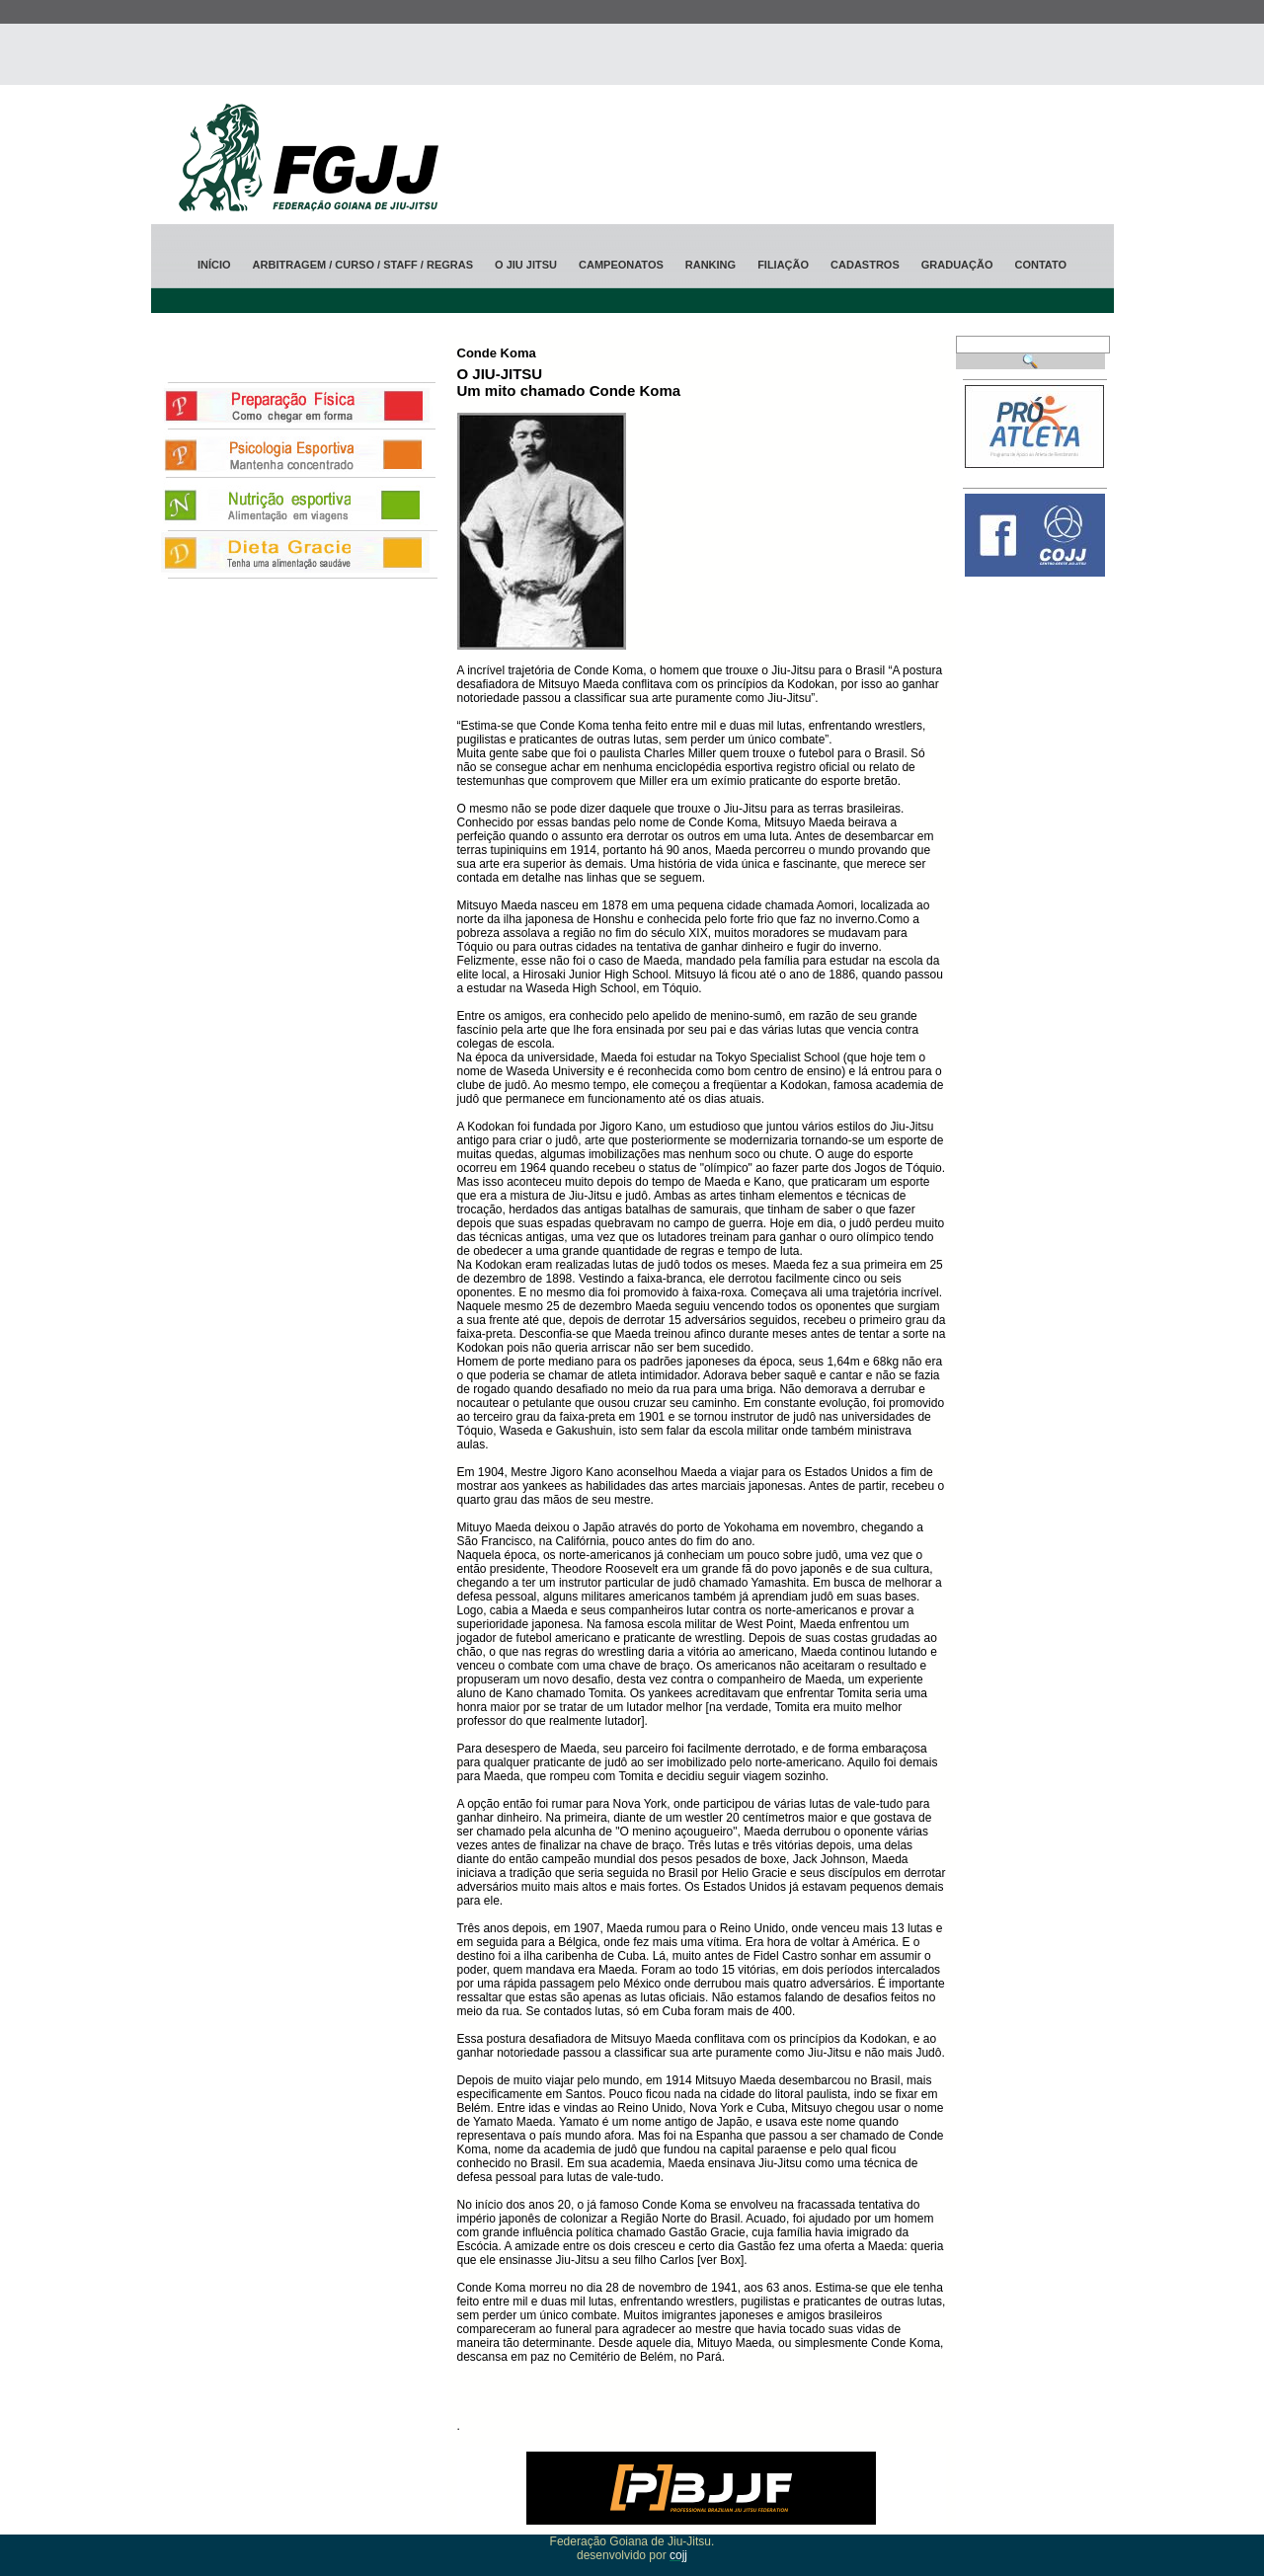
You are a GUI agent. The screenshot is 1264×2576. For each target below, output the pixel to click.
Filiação (783, 265)
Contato (1040, 265)
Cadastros (865, 265)
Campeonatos (621, 265)
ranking (710, 265)
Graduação (957, 265)
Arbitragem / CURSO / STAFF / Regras (363, 265)
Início (214, 265)
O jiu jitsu (526, 265)
